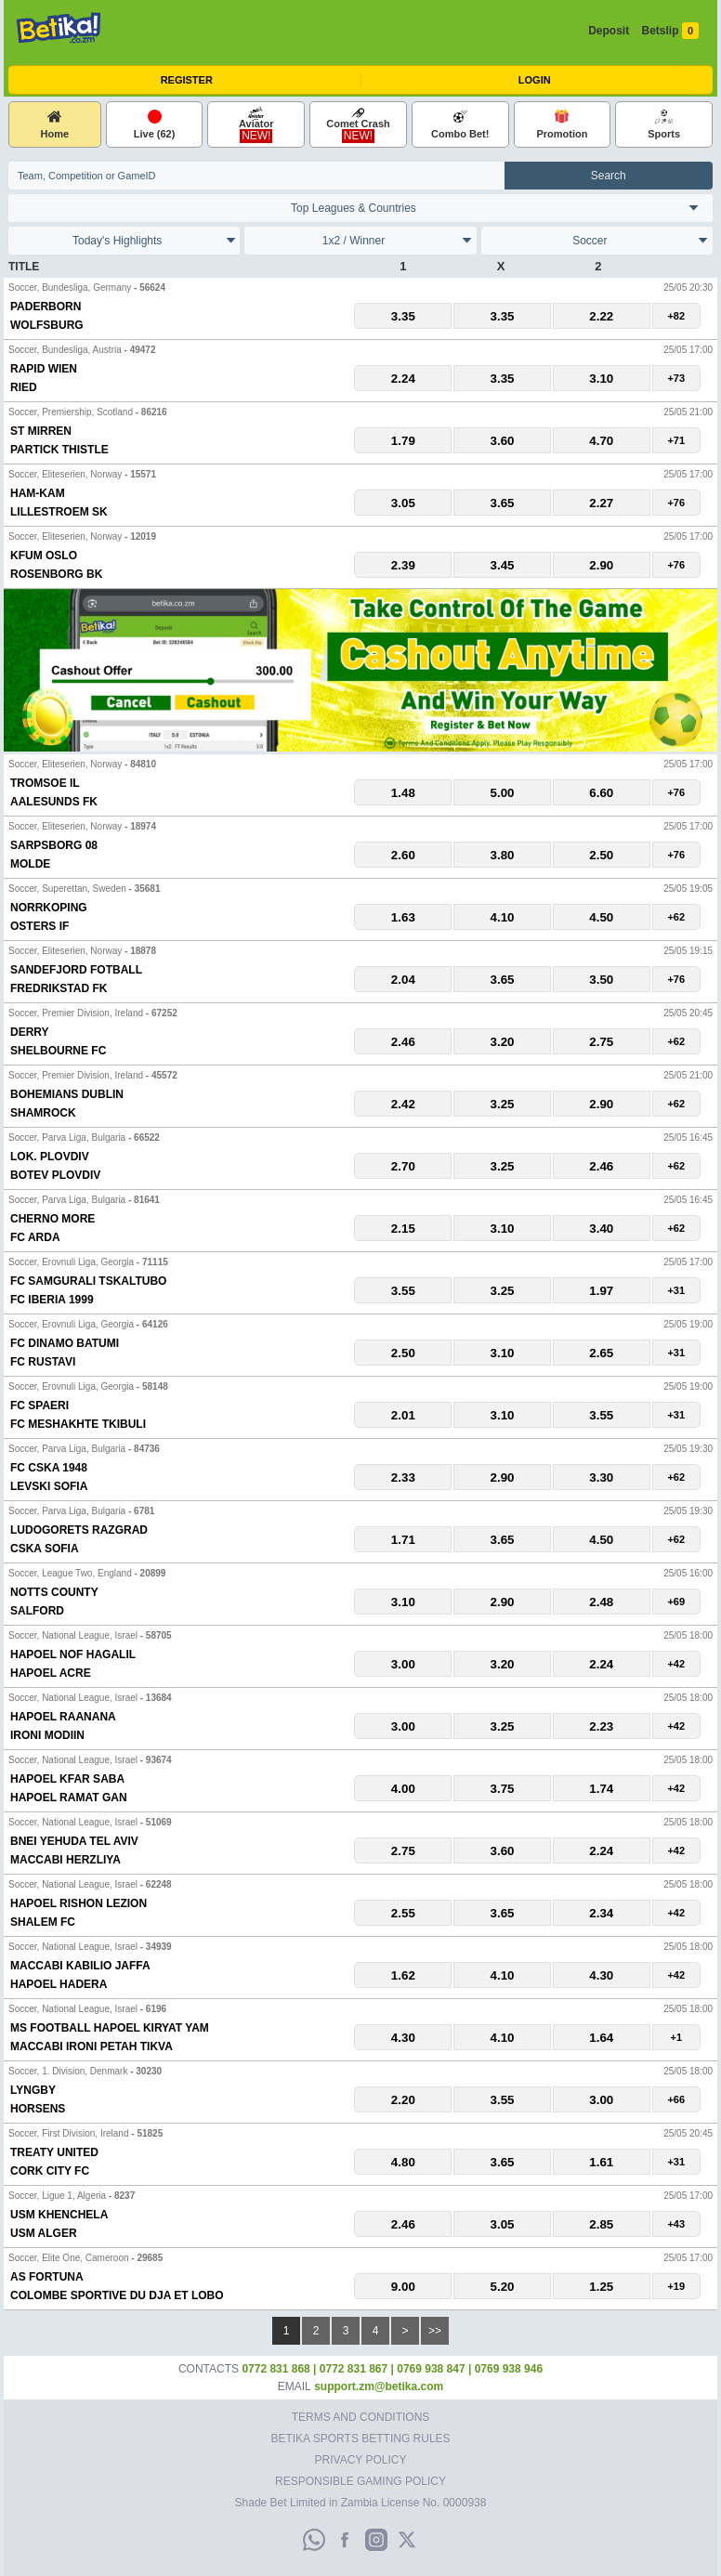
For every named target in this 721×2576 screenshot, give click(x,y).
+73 (676, 378)
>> (434, 2330)
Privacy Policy (361, 2459)
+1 (677, 2037)
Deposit (608, 30)
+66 (676, 2099)
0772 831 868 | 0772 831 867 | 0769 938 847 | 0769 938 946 (392, 2368)
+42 (676, 1663)
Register (187, 79)
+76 (676, 502)
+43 (676, 2223)
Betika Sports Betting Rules (360, 2438)
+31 (676, 1290)
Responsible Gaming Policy (360, 2481)
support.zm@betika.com (378, 2386)
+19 (676, 2286)
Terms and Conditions (361, 2417)
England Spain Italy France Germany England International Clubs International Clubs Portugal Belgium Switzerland (360, 208)
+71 (676, 440)
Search (608, 175)
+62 (676, 916)
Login (534, 79)
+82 (676, 315)
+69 (676, 1601)
